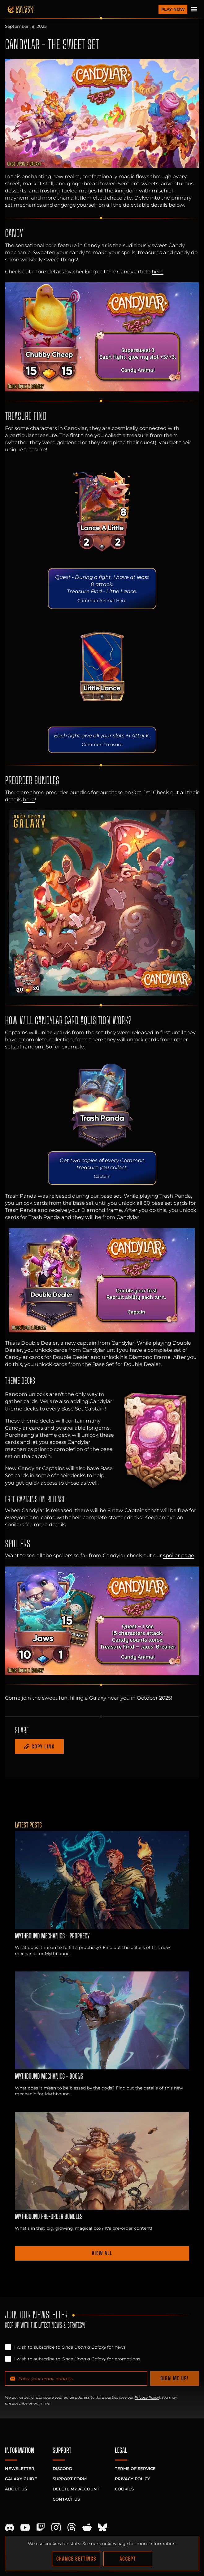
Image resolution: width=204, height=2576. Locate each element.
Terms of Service (135, 2468)
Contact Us (66, 2499)
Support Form (70, 2478)
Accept (127, 2559)
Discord (62, 2468)
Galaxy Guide (21, 2478)
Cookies (124, 2488)
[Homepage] (81, 9)
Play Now (173, 9)
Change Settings (76, 2559)
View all (102, 2253)
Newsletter (19, 2468)
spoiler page (178, 1555)
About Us (16, 2488)
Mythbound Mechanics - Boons (49, 2076)
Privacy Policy (147, 2397)
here (157, 271)
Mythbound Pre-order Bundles (48, 2216)
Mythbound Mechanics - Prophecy (52, 1936)
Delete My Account (76, 2488)
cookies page (114, 2543)
